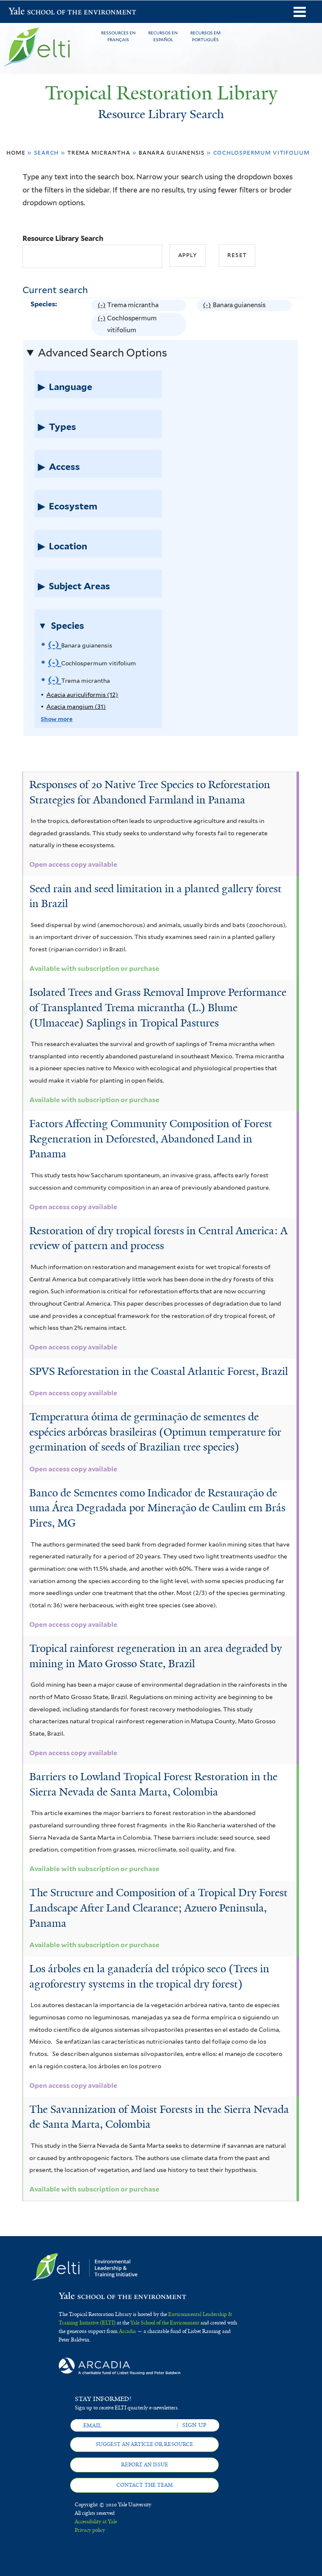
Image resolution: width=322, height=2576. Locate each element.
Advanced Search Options (102, 352)
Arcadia (127, 2331)
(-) (102, 305)
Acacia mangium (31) (76, 706)
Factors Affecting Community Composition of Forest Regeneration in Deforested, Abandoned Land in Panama (150, 1139)
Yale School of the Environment (30, 12)
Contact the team (144, 2485)
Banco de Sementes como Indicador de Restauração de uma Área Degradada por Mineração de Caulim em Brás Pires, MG (157, 1508)
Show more (57, 718)
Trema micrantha (98, 152)
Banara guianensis (171, 152)
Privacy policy (90, 2530)
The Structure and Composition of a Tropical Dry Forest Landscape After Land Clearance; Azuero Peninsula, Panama (158, 1908)
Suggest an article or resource (144, 2444)
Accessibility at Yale (96, 2521)
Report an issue (144, 2464)
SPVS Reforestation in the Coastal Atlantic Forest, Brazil (158, 1371)
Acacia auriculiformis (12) (82, 694)
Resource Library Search (63, 238)
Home (15, 152)
